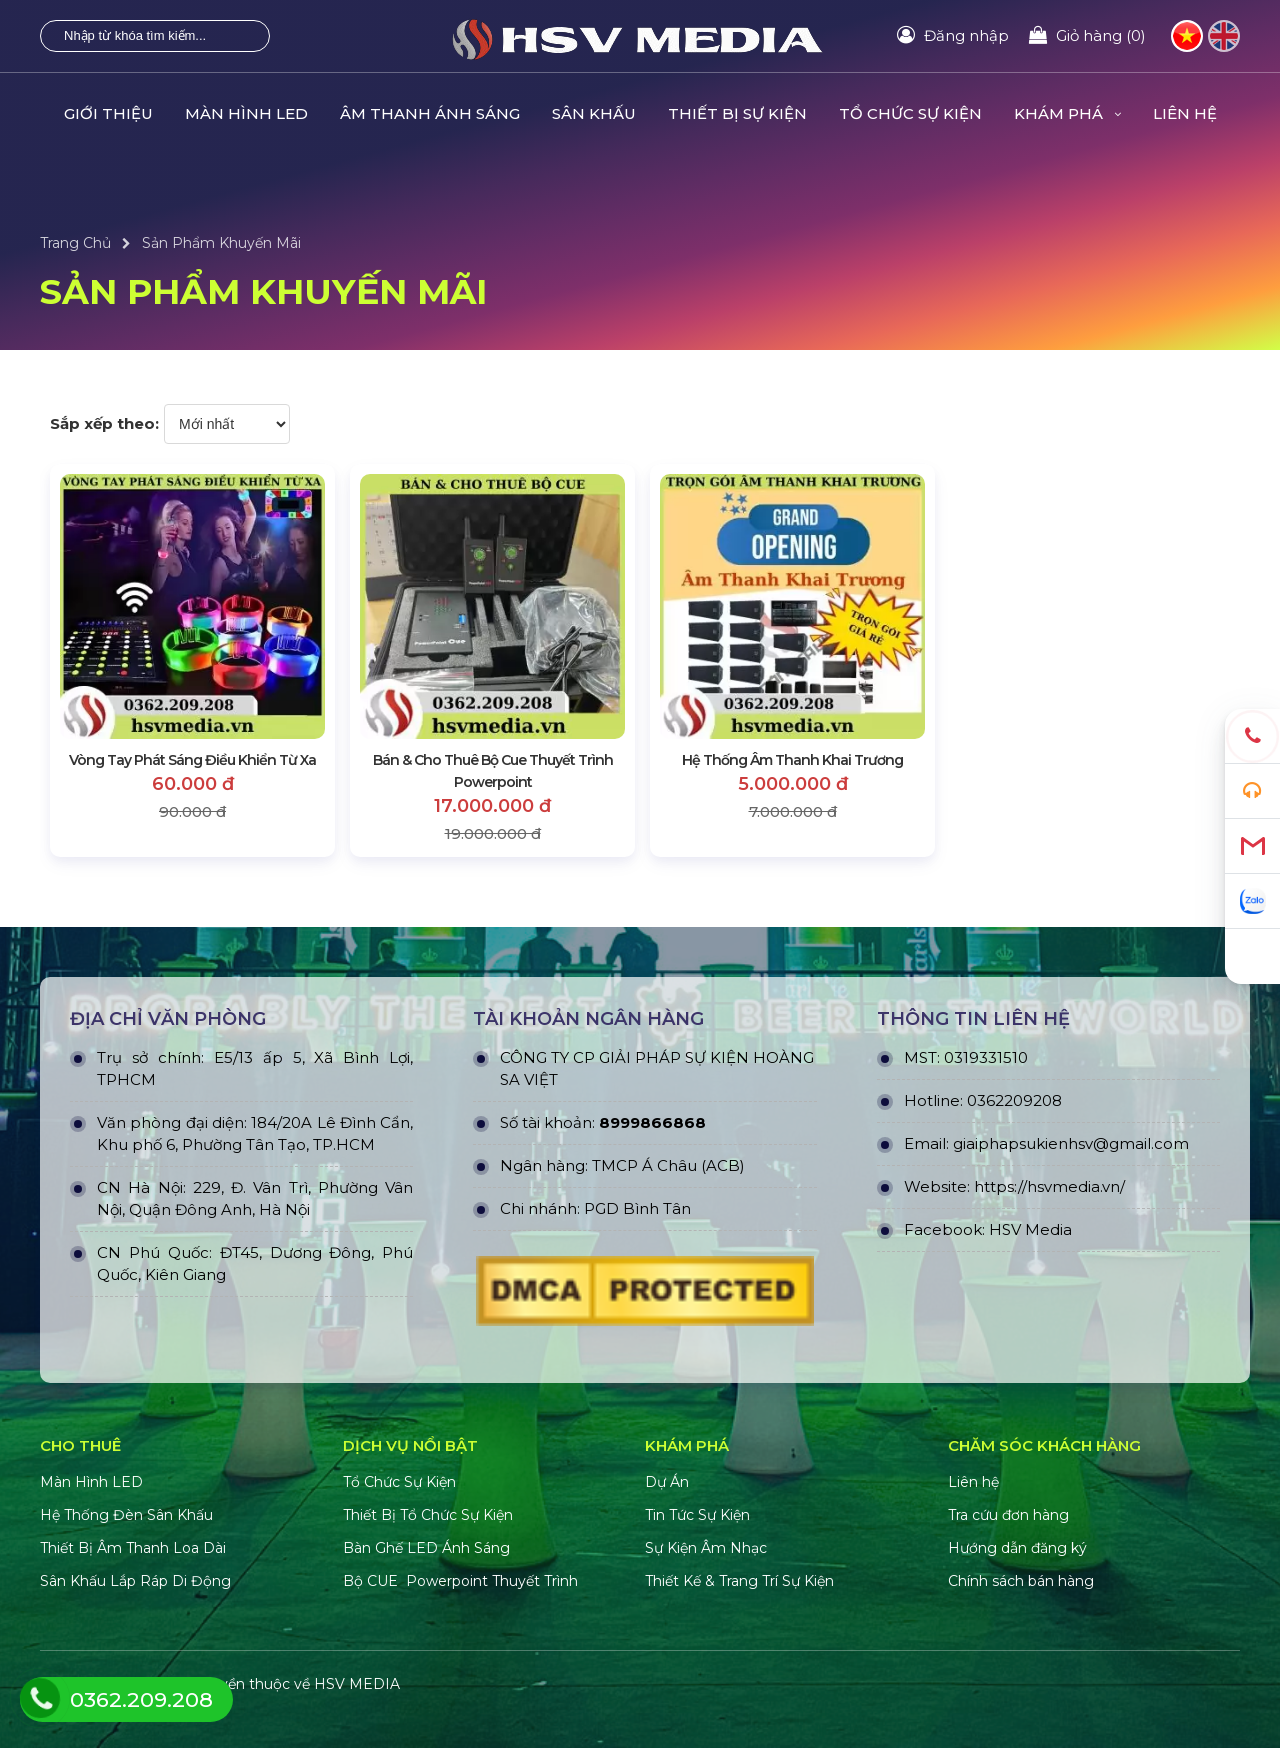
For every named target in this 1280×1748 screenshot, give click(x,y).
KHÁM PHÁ (1067, 113)
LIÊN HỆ (1185, 113)
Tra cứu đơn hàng (1008, 1515)
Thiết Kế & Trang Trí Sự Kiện (739, 1581)
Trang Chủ (75, 243)
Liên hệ (973, 1482)
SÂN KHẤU (594, 113)
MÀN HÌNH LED (246, 113)
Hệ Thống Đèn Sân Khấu (126, 1515)
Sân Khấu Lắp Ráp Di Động (135, 1581)
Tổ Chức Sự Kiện (399, 1482)
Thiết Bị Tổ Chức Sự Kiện (428, 1515)
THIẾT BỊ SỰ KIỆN (737, 113)
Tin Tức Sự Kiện (697, 1515)
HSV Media (1030, 1229)
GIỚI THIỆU (108, 113)
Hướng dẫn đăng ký (1017, 1548)
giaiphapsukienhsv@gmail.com (1071, 1143)
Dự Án (667, 1482)
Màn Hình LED (93, 1482)
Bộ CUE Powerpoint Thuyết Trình (460, 1581)
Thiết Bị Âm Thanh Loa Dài (133, 1548)
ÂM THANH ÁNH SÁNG (430, 113)
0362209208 (1014, 1100)
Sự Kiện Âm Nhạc (706, 1548)
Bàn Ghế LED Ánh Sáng (428, 1548)
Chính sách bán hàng (1021, 1581)
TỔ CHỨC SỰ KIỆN (910, 113)
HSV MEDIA (357, 1684)
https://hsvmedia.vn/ (1049, 1186)
